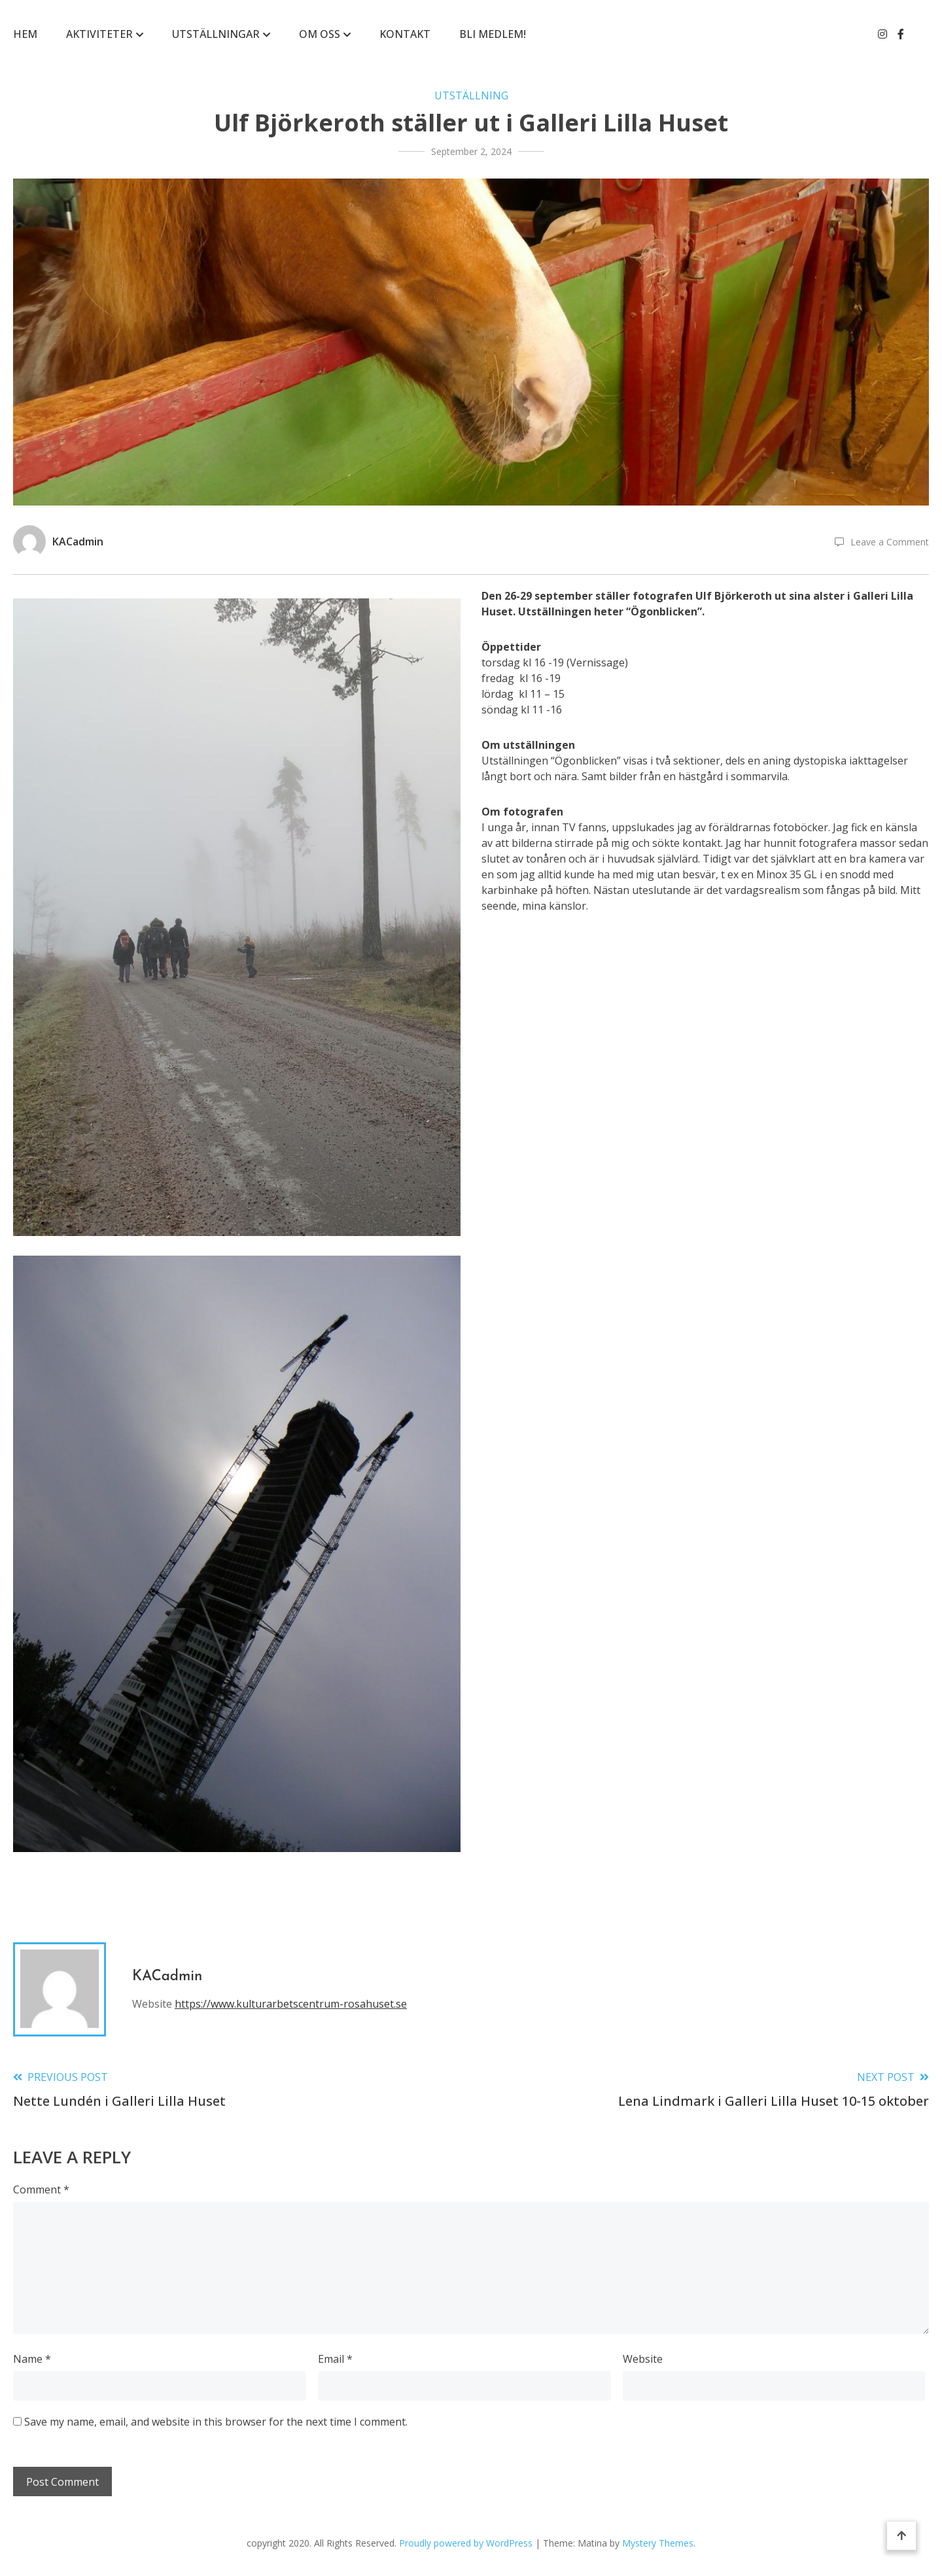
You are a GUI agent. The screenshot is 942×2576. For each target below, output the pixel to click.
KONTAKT (404, 34)
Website (643, 2359)
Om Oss (319, 34)
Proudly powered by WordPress (467, 2543)
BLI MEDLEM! (492, 34)
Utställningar (216, 34)
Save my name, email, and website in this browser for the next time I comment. (216, 2421)
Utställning (471, 95)
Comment (41, 2189)
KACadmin (77, 541)
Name (32, 2359)
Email (335, 2359)
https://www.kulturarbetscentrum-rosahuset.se (291, 2004)
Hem (25, 34)
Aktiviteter (99, 34)
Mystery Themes (657, 2543)
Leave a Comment (889, 542)
